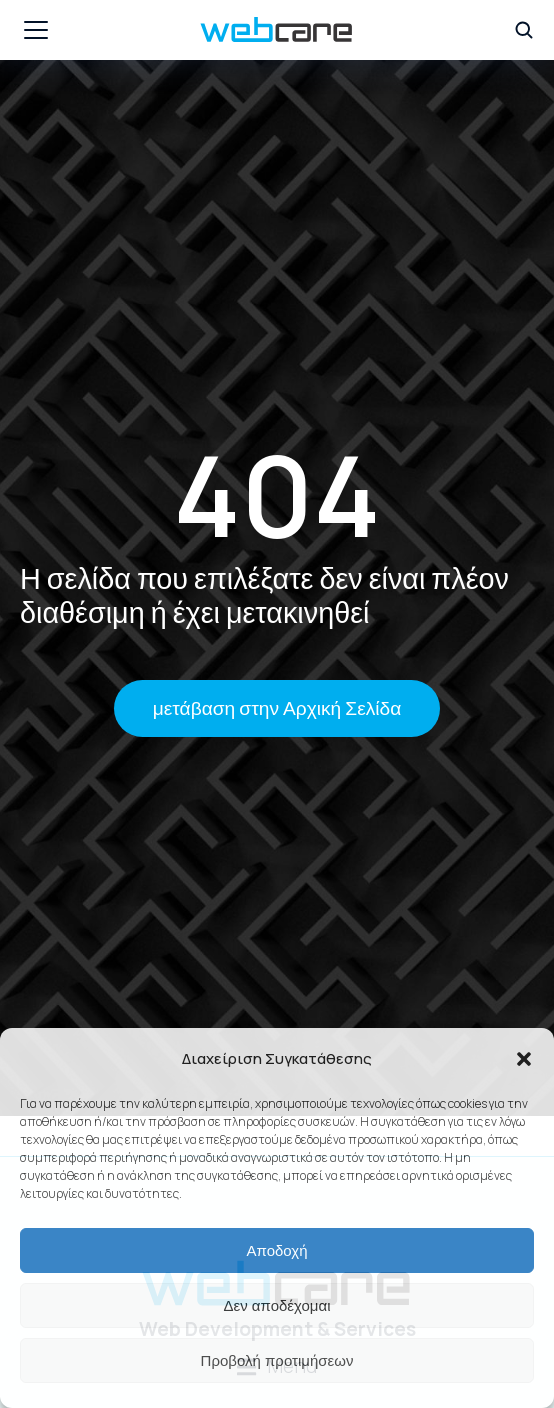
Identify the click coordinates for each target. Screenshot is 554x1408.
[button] (524, 1059)
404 (277, 494)
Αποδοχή (277, 1250)
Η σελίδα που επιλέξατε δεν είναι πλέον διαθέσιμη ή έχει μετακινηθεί (264, 595)
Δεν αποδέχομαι (276, 1305)
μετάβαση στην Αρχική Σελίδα (277, 708)
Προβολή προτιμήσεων (277, 1360)
